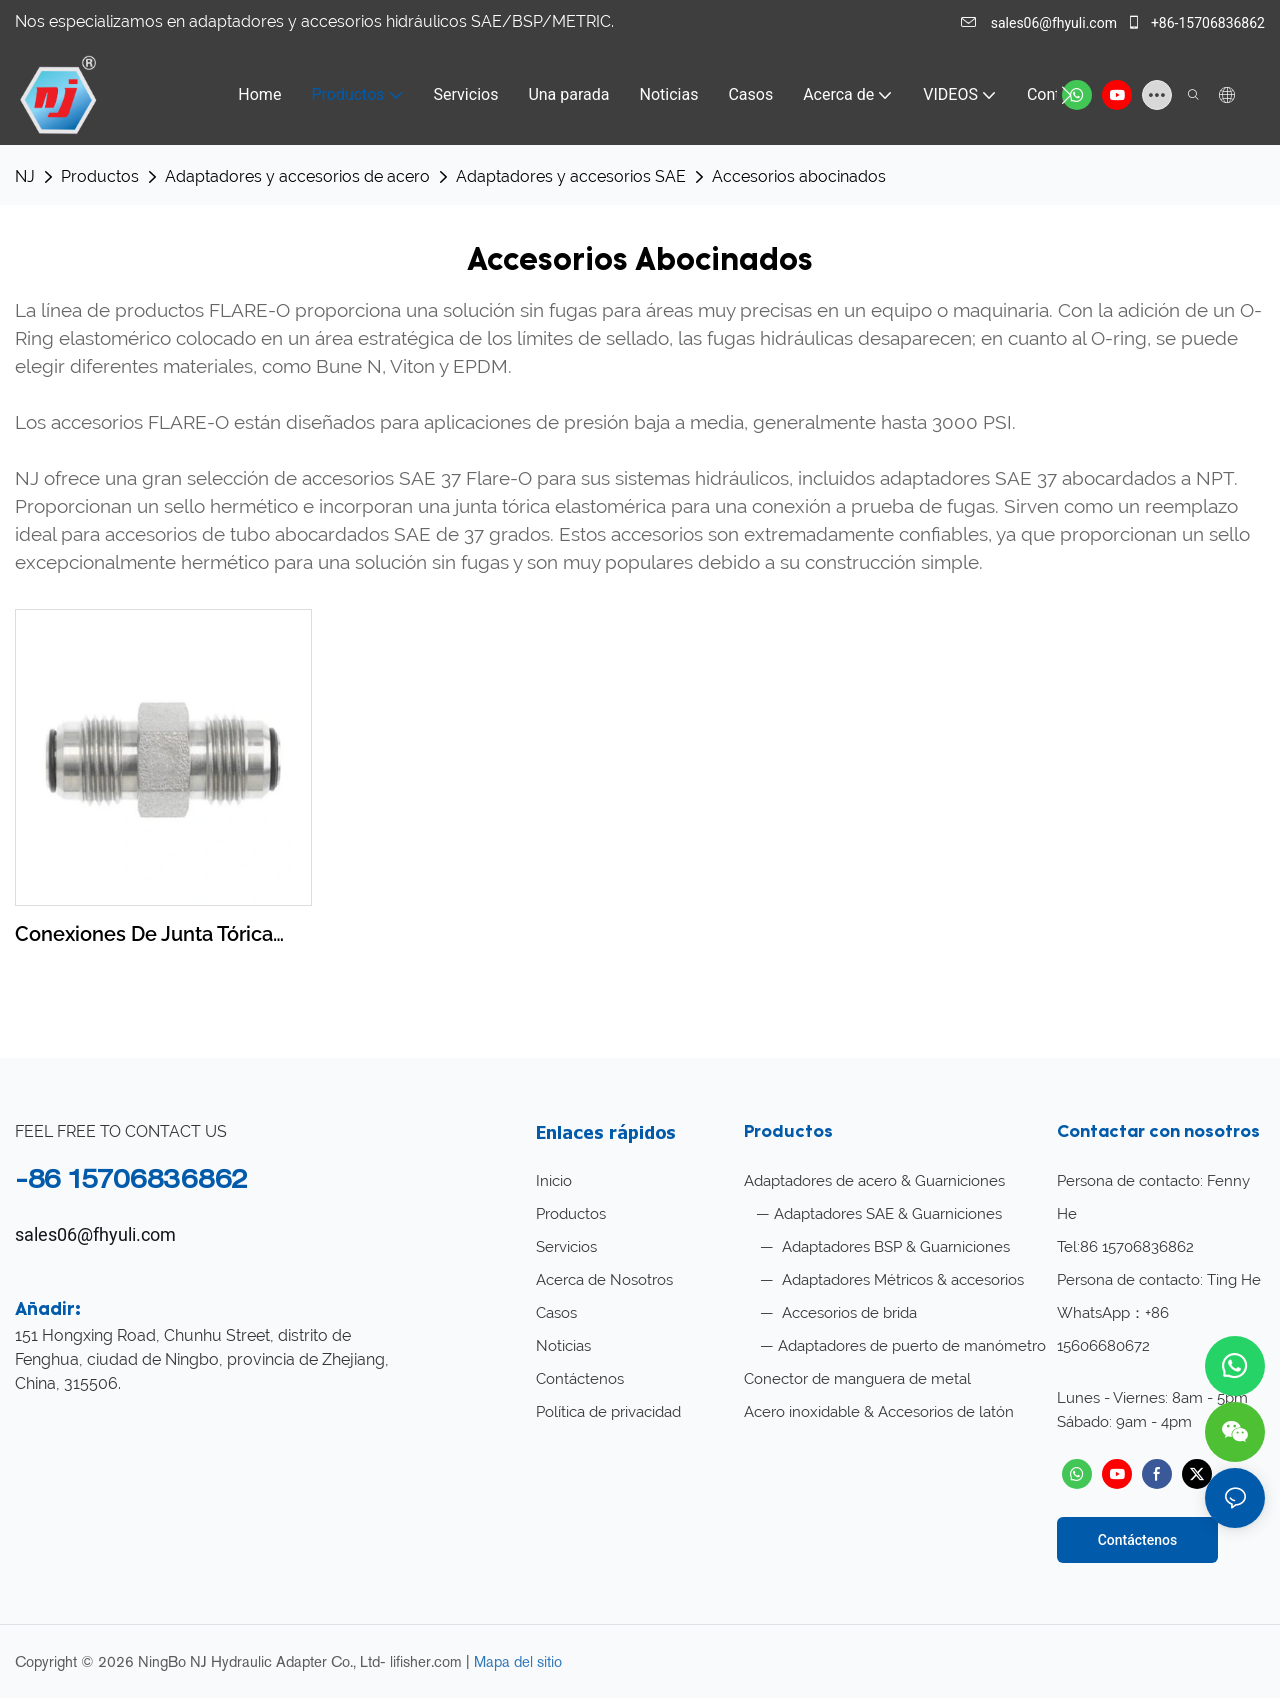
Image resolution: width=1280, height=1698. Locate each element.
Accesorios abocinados (799, 176)
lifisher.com (428, 1661)
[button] (1066, 95)
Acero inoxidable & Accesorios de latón (879, 1412)
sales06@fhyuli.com (1040, 23)
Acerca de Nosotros (604, 1280)
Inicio (554, 1181)
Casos (556, 1313)
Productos (100, 176)
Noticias (563, 1346)
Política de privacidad (608, 1412)
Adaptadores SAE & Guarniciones (888, 1214)
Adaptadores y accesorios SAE (571, 176)
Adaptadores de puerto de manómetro (912, 1346)
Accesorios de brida (847, 1313)
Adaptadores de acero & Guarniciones (874, 1181)
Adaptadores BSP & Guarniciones (894, 1247)
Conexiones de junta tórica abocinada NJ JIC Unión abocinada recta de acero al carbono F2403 (152, 935)
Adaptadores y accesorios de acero (297, 176)
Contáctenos (580, 1379)
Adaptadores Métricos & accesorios (901, 1280)
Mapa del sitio (518, 1661)
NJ (25, 176)
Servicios (566, 1247)
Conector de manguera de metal (857, 1379)
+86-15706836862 (1195, 23)
